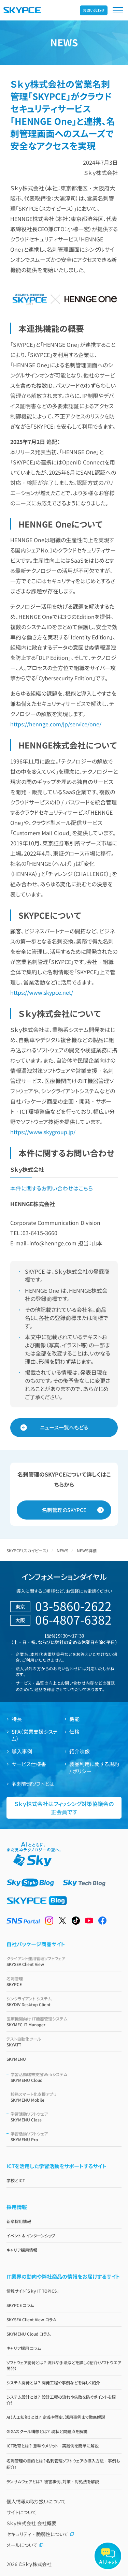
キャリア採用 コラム (23, 2348)
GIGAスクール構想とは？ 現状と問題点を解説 (46, 2431)
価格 (74, 1731)
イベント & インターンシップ (31, 2235)
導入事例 (22, 1751)
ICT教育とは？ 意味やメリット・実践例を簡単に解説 (52, 2445)
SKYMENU (16, 2059)
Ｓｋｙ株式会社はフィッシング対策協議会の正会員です (64, 1808)
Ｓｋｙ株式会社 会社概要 (31, 2523)
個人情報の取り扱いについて (36, 2501)
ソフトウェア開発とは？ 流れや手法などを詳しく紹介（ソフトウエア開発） (63, 2365)
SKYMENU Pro (66, 2136)
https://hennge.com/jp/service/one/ (55, 724)
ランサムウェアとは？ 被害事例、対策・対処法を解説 (52, 2481)
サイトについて (21, 2512)
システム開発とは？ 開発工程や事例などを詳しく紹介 (53, 2382)
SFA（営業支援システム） (35, 1735)
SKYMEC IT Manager (64, 2021)
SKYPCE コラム (20, 2305)
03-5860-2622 (73, 1605)
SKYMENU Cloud (66, 2077)
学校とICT (15, 2180)
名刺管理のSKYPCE (64, 1509)
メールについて (25, 2545)
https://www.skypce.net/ (41, 992)
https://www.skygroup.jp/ (42, 1132)
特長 (17, 1718)
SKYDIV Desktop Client (64, 2001)
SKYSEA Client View (64, 1961)
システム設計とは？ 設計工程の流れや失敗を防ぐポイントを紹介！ (61, 2399)
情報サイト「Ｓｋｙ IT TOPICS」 (32, 2291)
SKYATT (64, 2041)
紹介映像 (79, 1751)
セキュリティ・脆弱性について (40, 2534)
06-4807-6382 (73, 1619)
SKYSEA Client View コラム (31, 2319)
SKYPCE (64, 1981)
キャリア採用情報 (21, 2250)
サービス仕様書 (29, 1763)
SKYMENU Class (66, 2116)
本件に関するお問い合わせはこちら (51, 1188)
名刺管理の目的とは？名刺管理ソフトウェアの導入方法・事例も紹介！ (63, 2464)
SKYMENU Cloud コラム (28, 2334)
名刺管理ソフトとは (33, 1783)
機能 (74, 1718)
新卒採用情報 (18, 2221)
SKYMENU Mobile (66, 2097)
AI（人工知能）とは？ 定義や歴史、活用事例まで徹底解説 (55, 2417)
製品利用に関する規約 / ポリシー (94, 1767)
